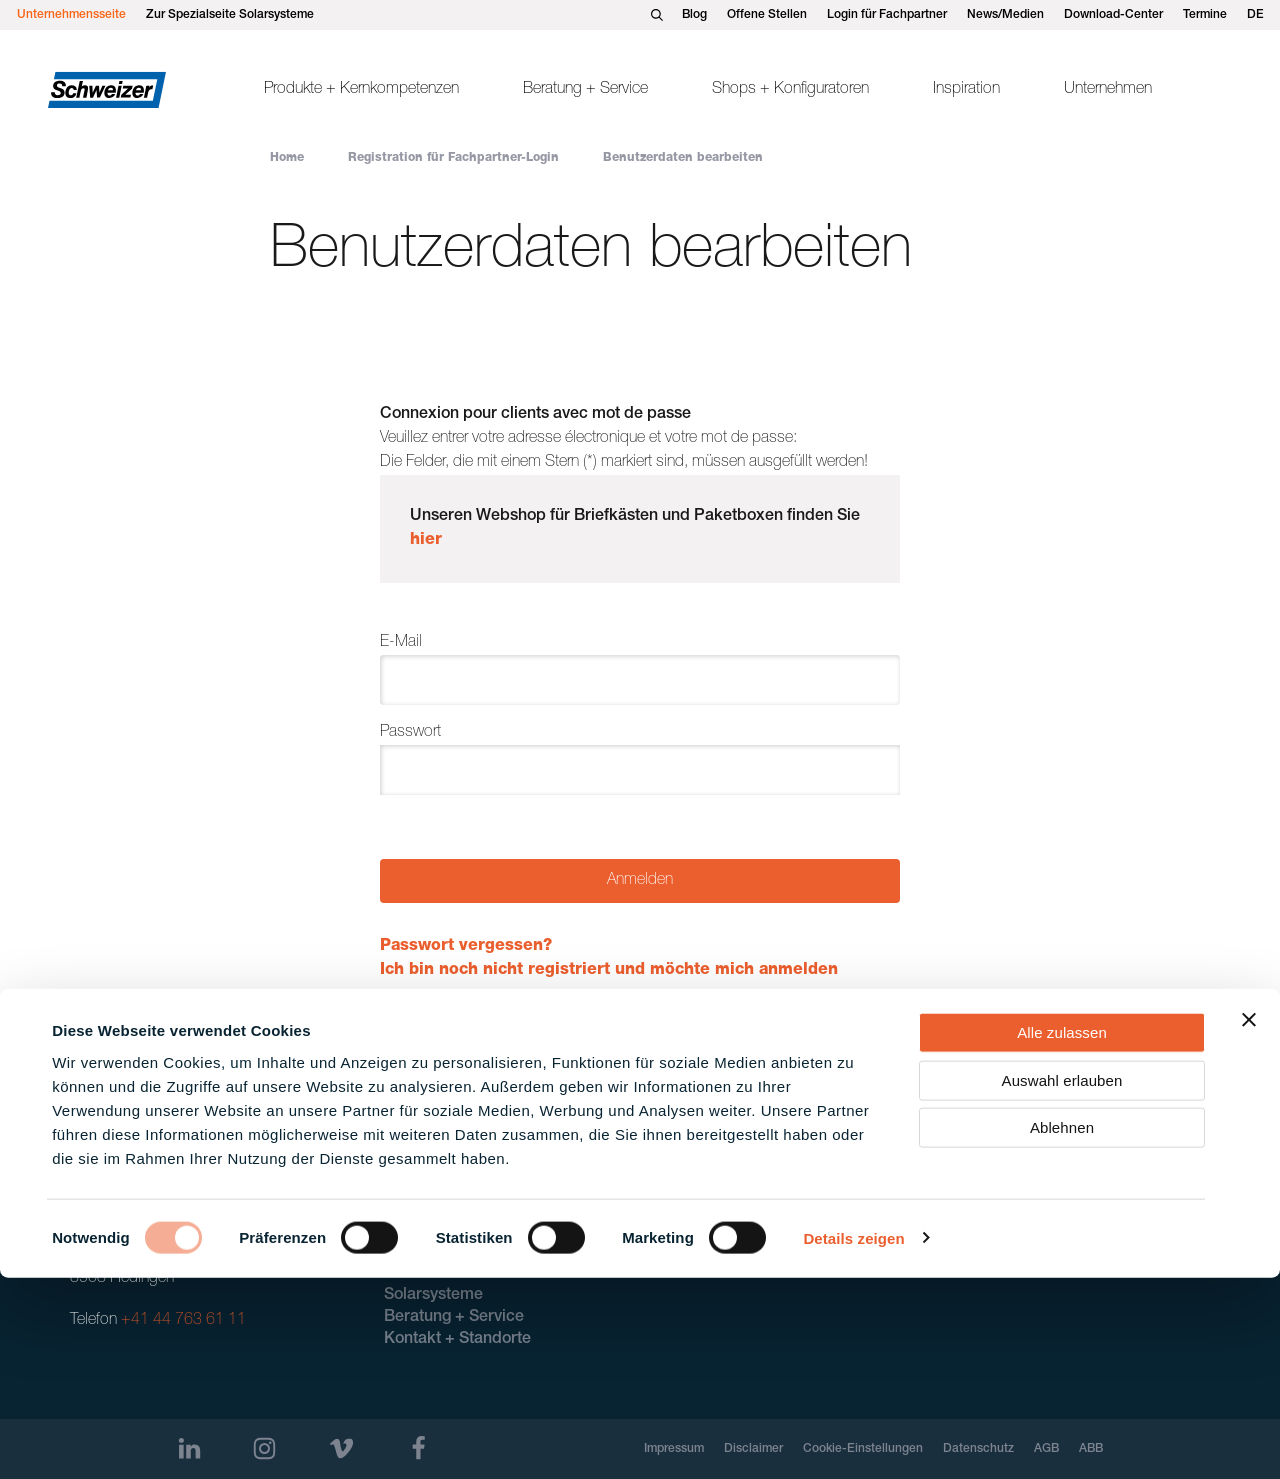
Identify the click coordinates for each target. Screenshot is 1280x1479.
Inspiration (966, 90)
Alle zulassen (1062, 1233)
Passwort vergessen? (466, 947)
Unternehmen (1108, 90)
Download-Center (1113, 15)
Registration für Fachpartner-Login (453, 158)
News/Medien (1005, 15)
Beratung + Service (585, 90)
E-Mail (401, 643)
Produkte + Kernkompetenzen (361, 90)
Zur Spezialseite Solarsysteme (230, 15)
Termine (1205, 15)
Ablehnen (1062, 1328)
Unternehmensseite (71, 15)
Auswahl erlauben (1062, 1281)
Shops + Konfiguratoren (790, 90)
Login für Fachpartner (887, 15)
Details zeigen (853, 1439)
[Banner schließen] (1249, 1221)
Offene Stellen (767, 15)
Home (287, 158)
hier (426, 541)
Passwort (410, 733)
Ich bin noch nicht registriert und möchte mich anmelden (609, 971)
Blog (694, 15)
